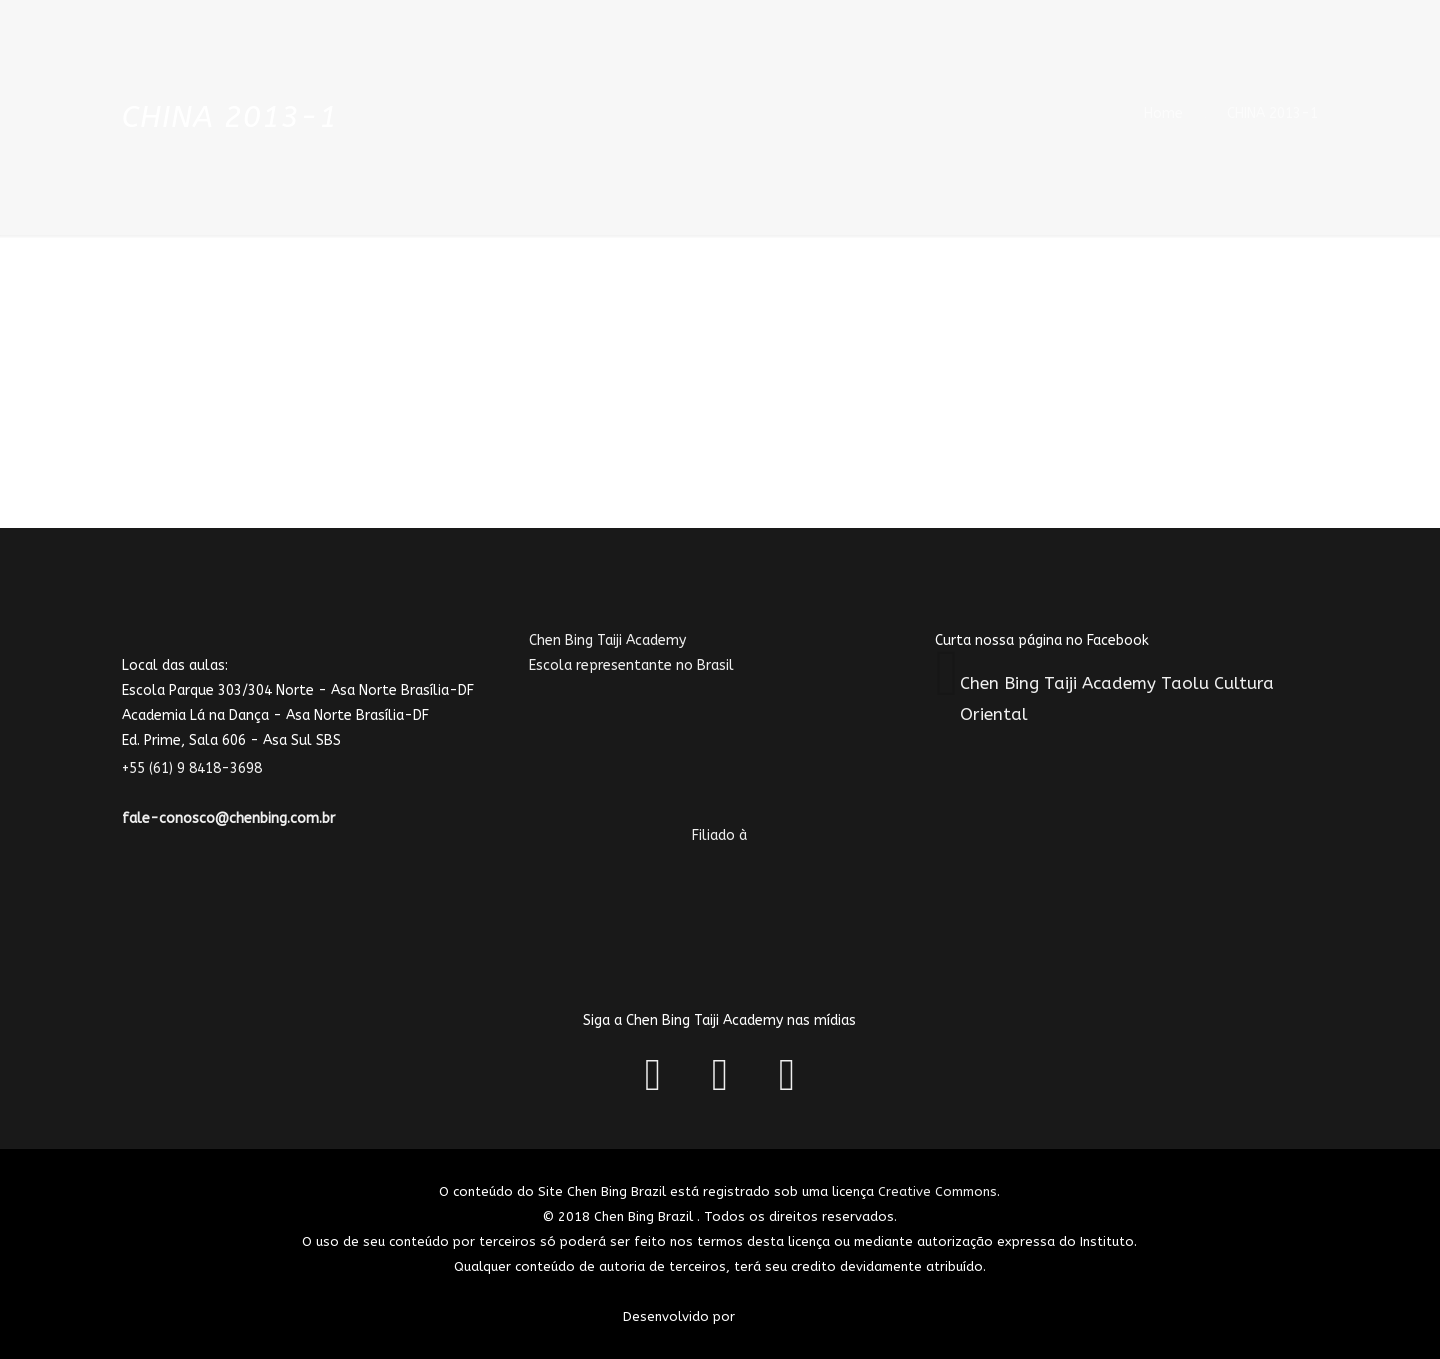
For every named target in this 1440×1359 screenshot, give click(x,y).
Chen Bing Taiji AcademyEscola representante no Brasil (667, 715)
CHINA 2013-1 (1272, 113)
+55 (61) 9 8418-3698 (204, 768)
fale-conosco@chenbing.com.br (228, 818)
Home (1163, 113)
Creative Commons (937, 1191)
